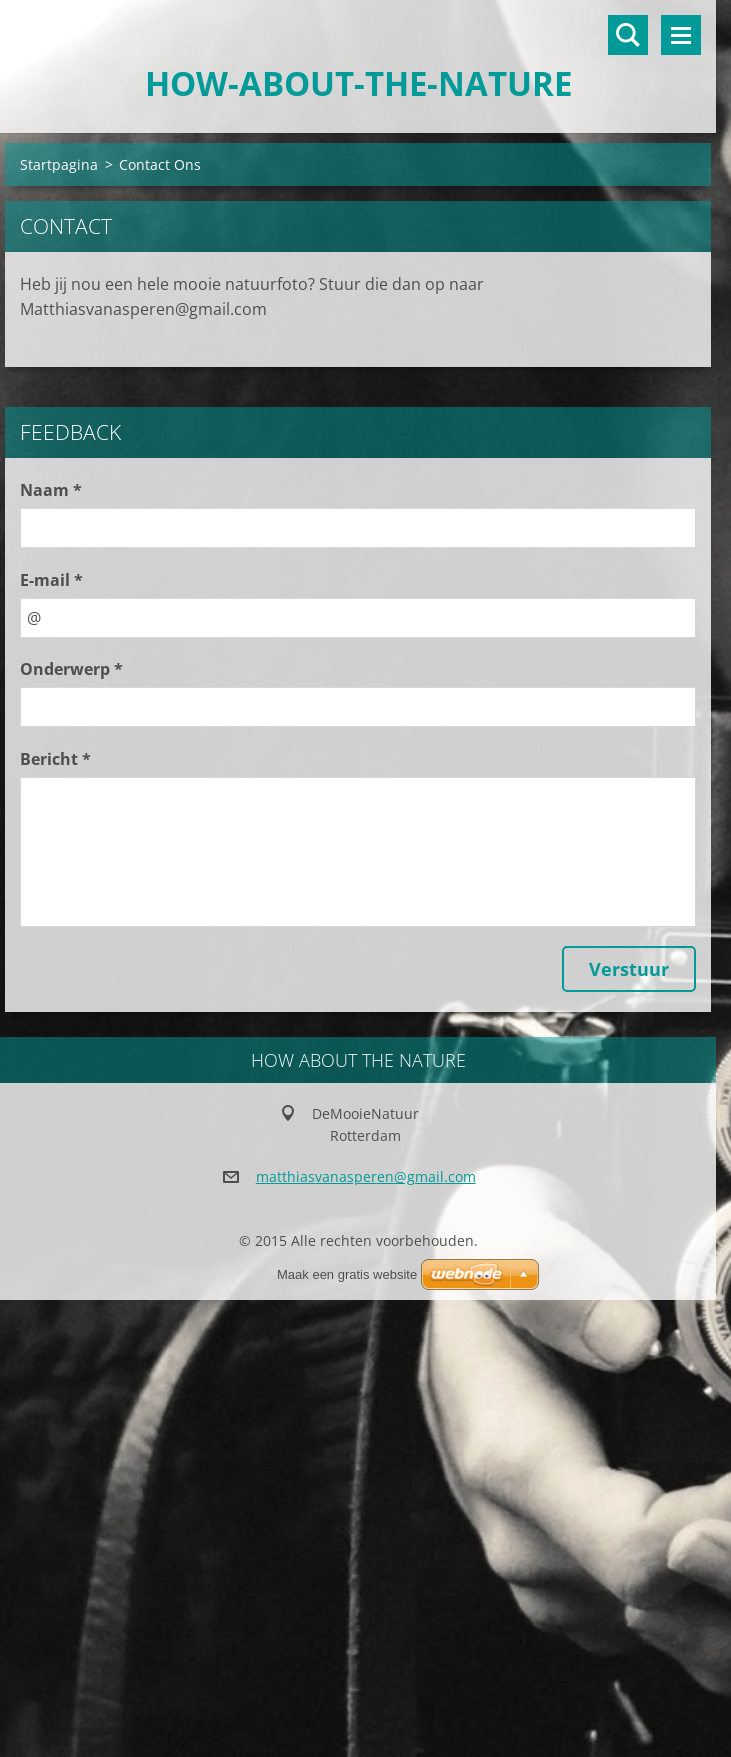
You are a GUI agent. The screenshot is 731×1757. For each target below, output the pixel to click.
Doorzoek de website (628, 35)
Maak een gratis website (347, 1274)
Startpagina (59, 164)
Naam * (51, 490)
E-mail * (51, 580)
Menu (681, 35)
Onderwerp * (71, 669)
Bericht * (55, 759)
